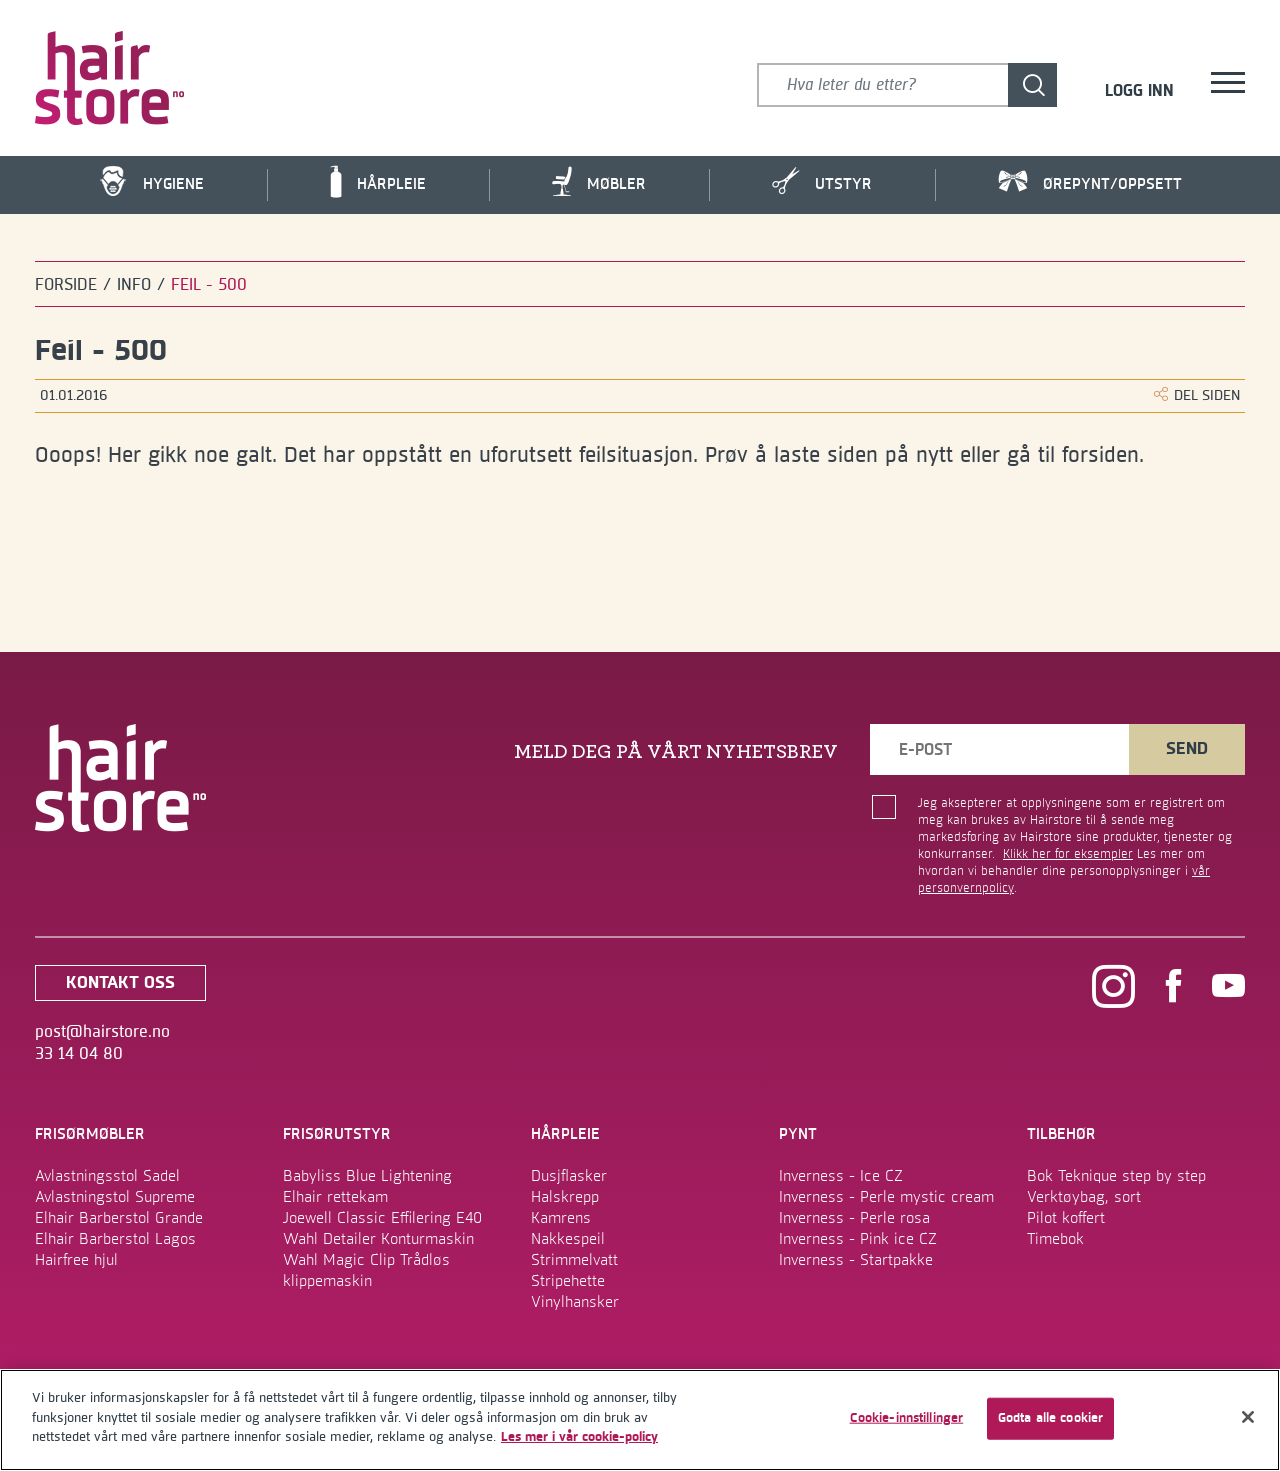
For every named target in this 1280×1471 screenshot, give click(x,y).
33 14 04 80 (79, 1054)
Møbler (599, 181)
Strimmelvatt (574, 1260)
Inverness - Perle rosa (854, 1218)
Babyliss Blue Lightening (367, 1176)
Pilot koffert (1066, 1218)
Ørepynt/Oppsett (1090, 182)
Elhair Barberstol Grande (119, 1218)
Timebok (1055, 1239)
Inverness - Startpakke (856, 1260)
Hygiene (151, 181)
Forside (66, 285)
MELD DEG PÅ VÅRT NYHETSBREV (676, 752)
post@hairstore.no (102, 1032)
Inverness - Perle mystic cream (886, 1197)
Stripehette (568, 1281)
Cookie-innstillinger (907, 1418)
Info (134, 285)
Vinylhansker (575, 1302)
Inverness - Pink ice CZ (858, 1239)
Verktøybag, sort (1084, 1197)
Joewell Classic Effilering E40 (382, 1218)
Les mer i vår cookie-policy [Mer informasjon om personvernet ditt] (579, 1437)
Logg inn (1139, 92)
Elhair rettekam (335, 1197)
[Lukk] (1248, 1417)
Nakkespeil (568, 1239)
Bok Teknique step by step (1116, 1176)
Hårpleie (378, 182)
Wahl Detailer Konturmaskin (378, 1239)
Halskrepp (565, 1197)
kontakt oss (120, 983)
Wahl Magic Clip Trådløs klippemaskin (366, 1270)
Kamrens (561, 1218)
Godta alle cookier (1050, 1418)
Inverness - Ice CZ (841, 1176)
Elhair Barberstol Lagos (115, 1239)
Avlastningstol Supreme (115, 1197)
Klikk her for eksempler (1068, 854)
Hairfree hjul (76, 1260)
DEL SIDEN (1197, 396)
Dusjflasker (569, 1176)
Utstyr (822, 181)
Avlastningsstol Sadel (107, 1176)
